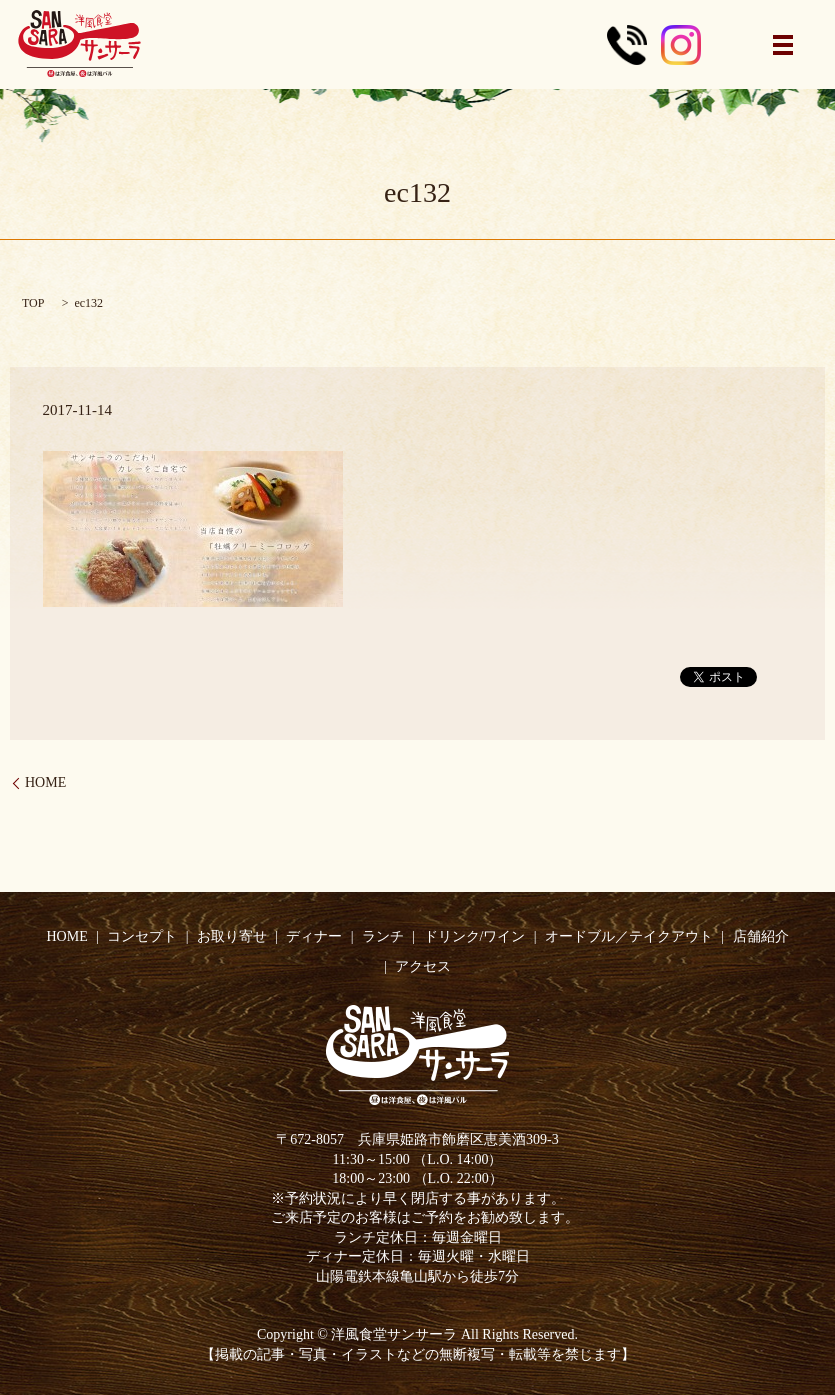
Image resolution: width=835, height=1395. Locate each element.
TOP (33, 303)
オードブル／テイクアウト (629, 936)
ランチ (383, 936)
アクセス (423, 966)
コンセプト (142, 936)
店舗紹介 (761, 936)
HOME (45, 782)
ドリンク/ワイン (475, 936)
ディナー (314, 936)
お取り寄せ (232, 936)
